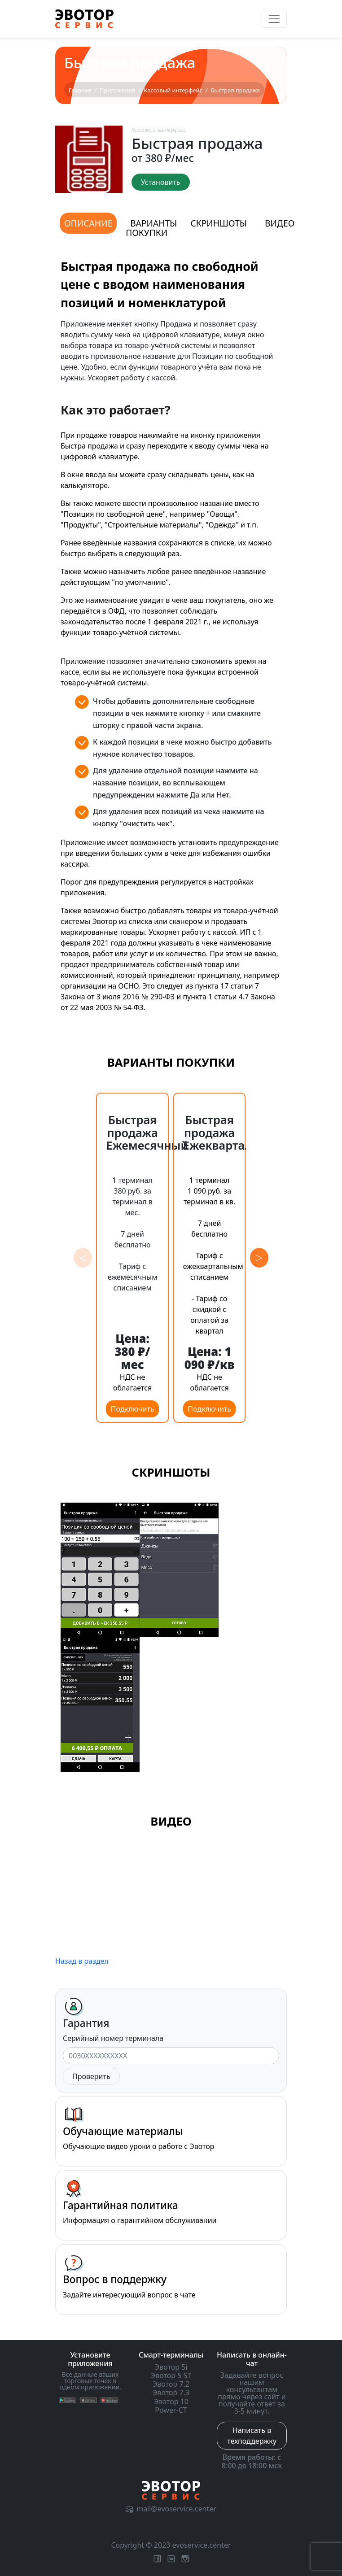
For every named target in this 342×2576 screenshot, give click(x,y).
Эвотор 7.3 (171, 2392)
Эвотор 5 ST (171, 2375)
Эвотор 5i (171, 2367)
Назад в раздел (82, 1961)
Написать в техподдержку (251, 2435)
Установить (160, 182)
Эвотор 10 (171, 2401)
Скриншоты (218, 223)
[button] (259, 1258)
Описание (88, 223)
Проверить (91, 2076)
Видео (279, 223)
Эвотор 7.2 (171, 2384)
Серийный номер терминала (113, 2038)
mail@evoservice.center (171, 2509)
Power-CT (171, 2410)
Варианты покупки (151, 228)
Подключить (132, 1409)
